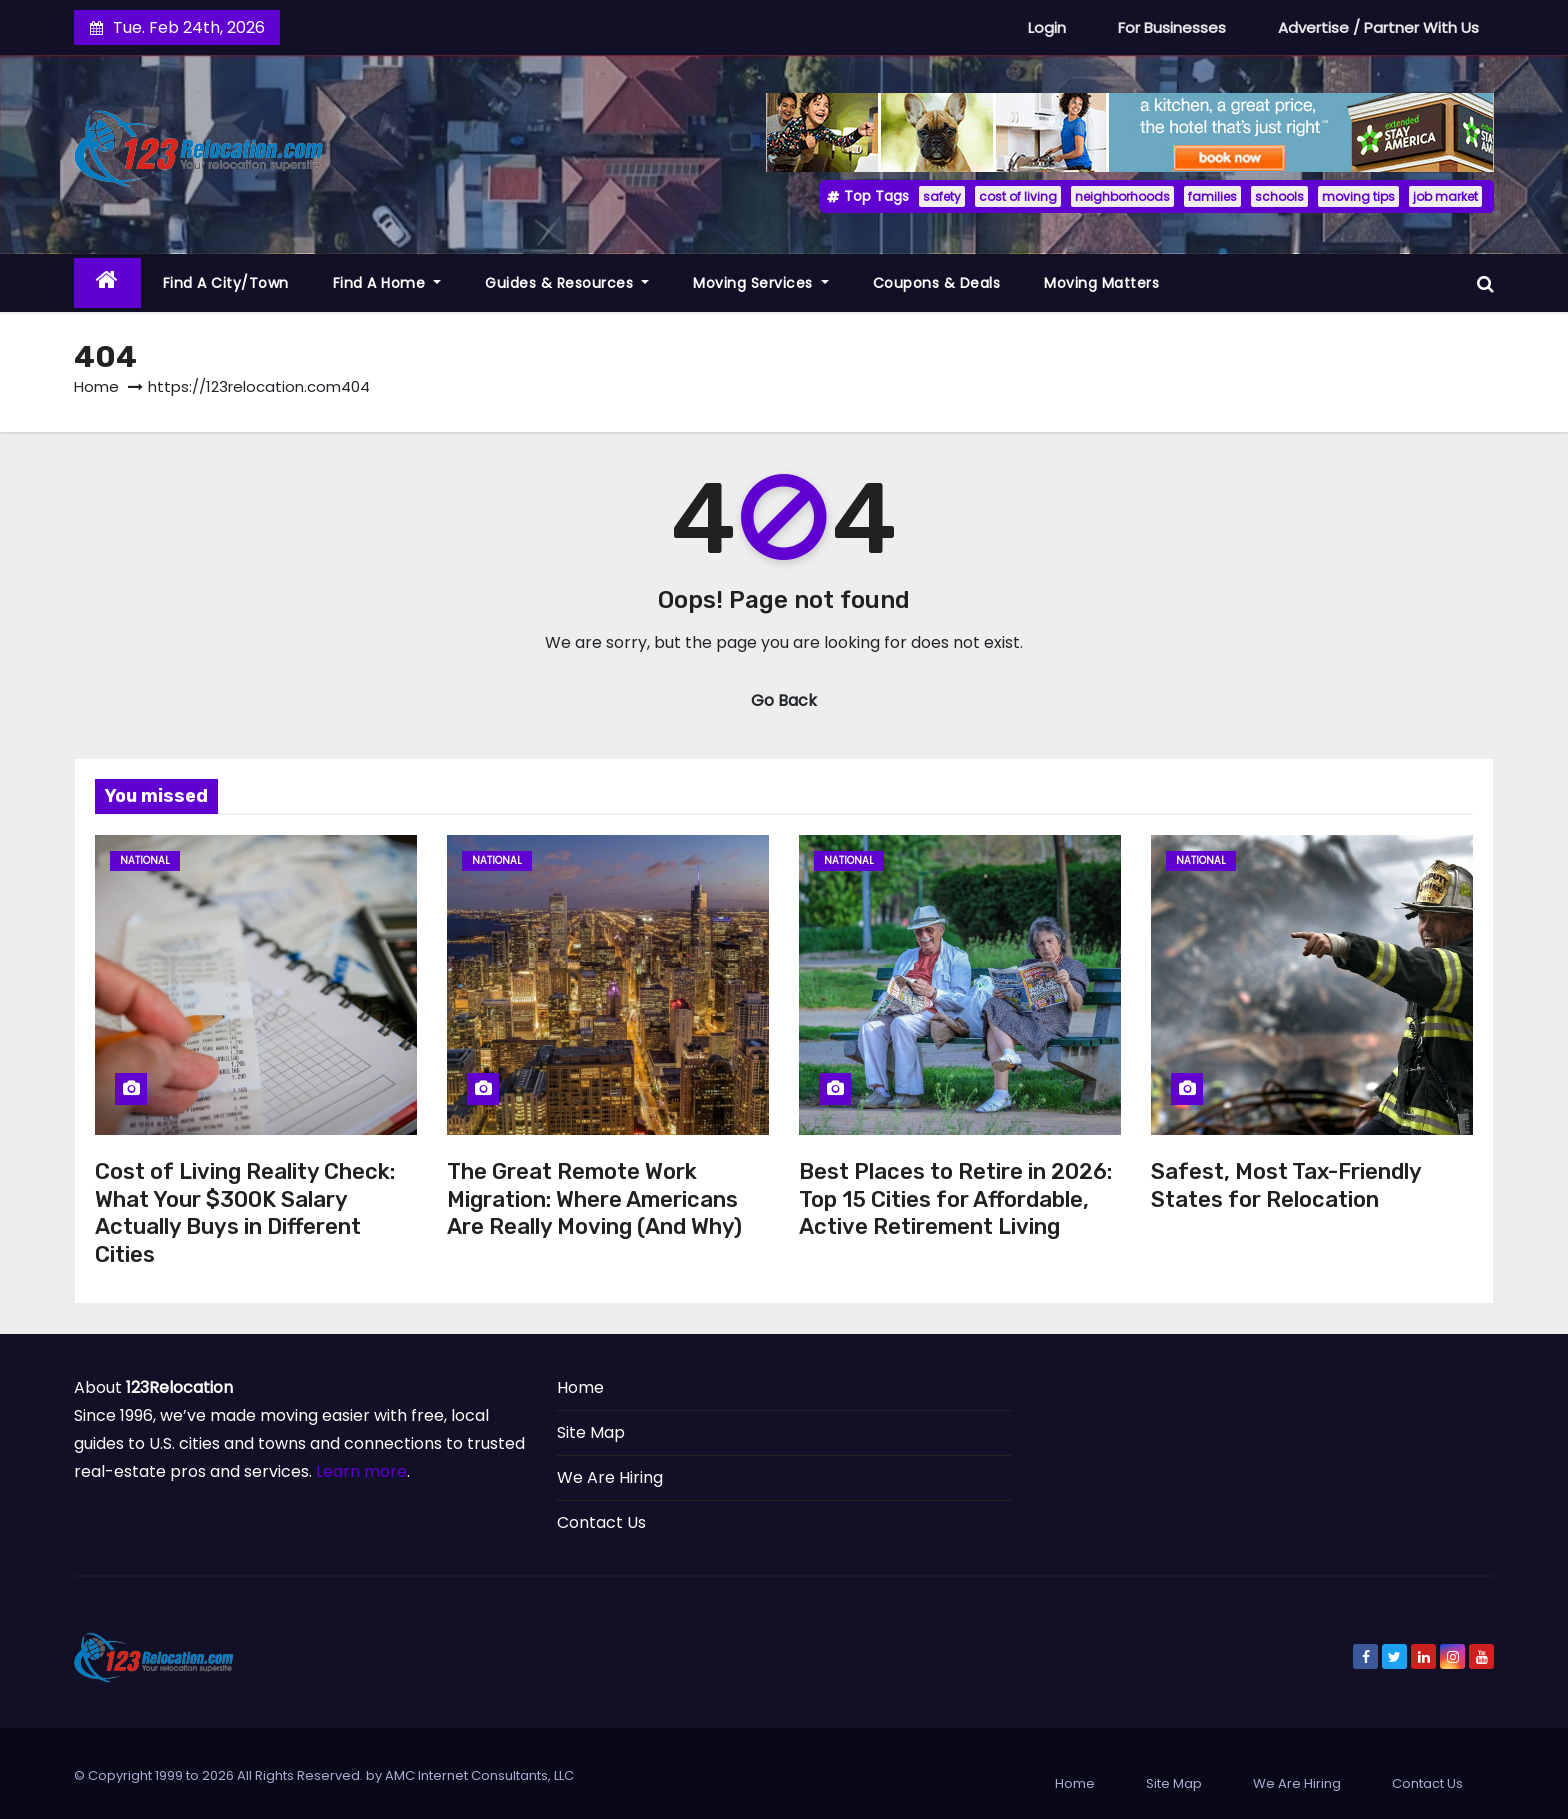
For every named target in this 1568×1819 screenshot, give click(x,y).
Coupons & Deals (937, 283)
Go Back (784, 700)
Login (1047, 27)
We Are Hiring (610, 1477)
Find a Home (387, 283)
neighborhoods (1122, 196)
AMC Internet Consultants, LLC (479, 1775)
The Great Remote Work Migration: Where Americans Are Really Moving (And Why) (594, 1199)
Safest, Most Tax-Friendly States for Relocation (1286, 1185)
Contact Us (601, 1522)
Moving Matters (1101, 283)
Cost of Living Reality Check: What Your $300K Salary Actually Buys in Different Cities (245, 1213)
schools (1279, 196)
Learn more (361, 1471)
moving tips (1358, 196)
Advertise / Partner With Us (1378, 27)
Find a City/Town (226, 283)
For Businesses (1172, 27)
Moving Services (761, 283)
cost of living (1018, 196)
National (145, 860)
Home (96, 386)
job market (1445, 196)
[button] (1485, 283)
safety (942, 196)
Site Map (591, 1432)
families (1212, 196)
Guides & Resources (567, 283)
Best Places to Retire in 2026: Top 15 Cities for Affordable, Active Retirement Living (955, 1199)
